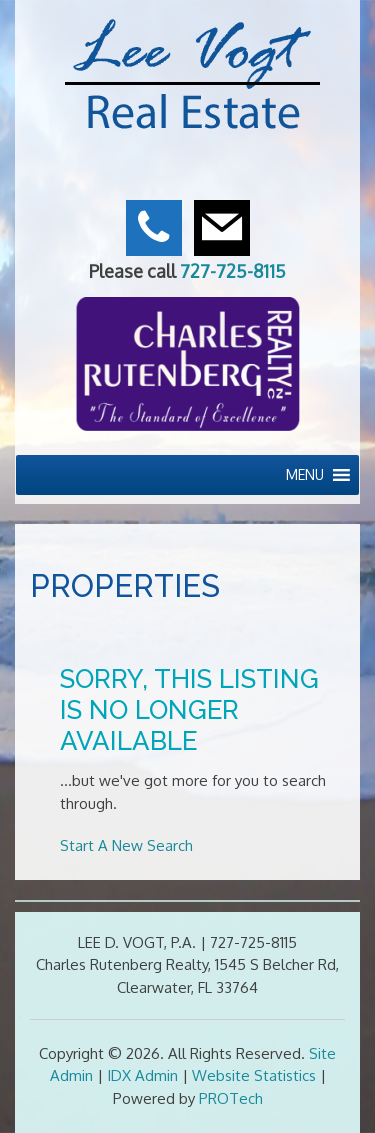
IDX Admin (142, 1075)
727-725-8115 (233, 271)
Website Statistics (254, 1075)
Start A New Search (126, 845)
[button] (305, 475)
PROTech (231, 1098)
